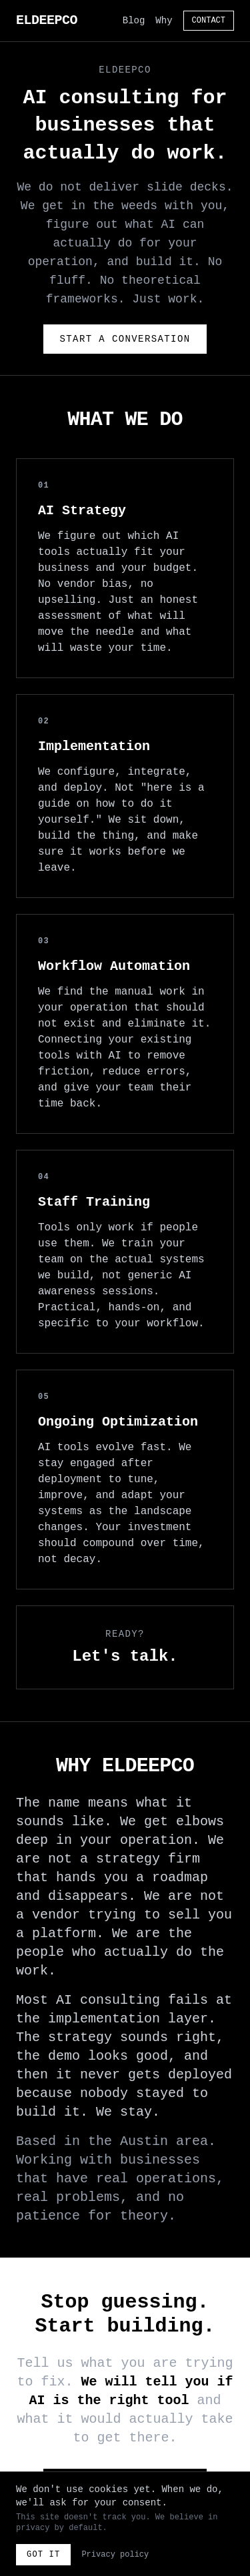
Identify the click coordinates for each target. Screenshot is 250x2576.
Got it (43, 2554)
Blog (134, 20)
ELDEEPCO (46, 20)
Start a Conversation (124, 339)
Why (163, 20)
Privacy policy (115, 2554)
